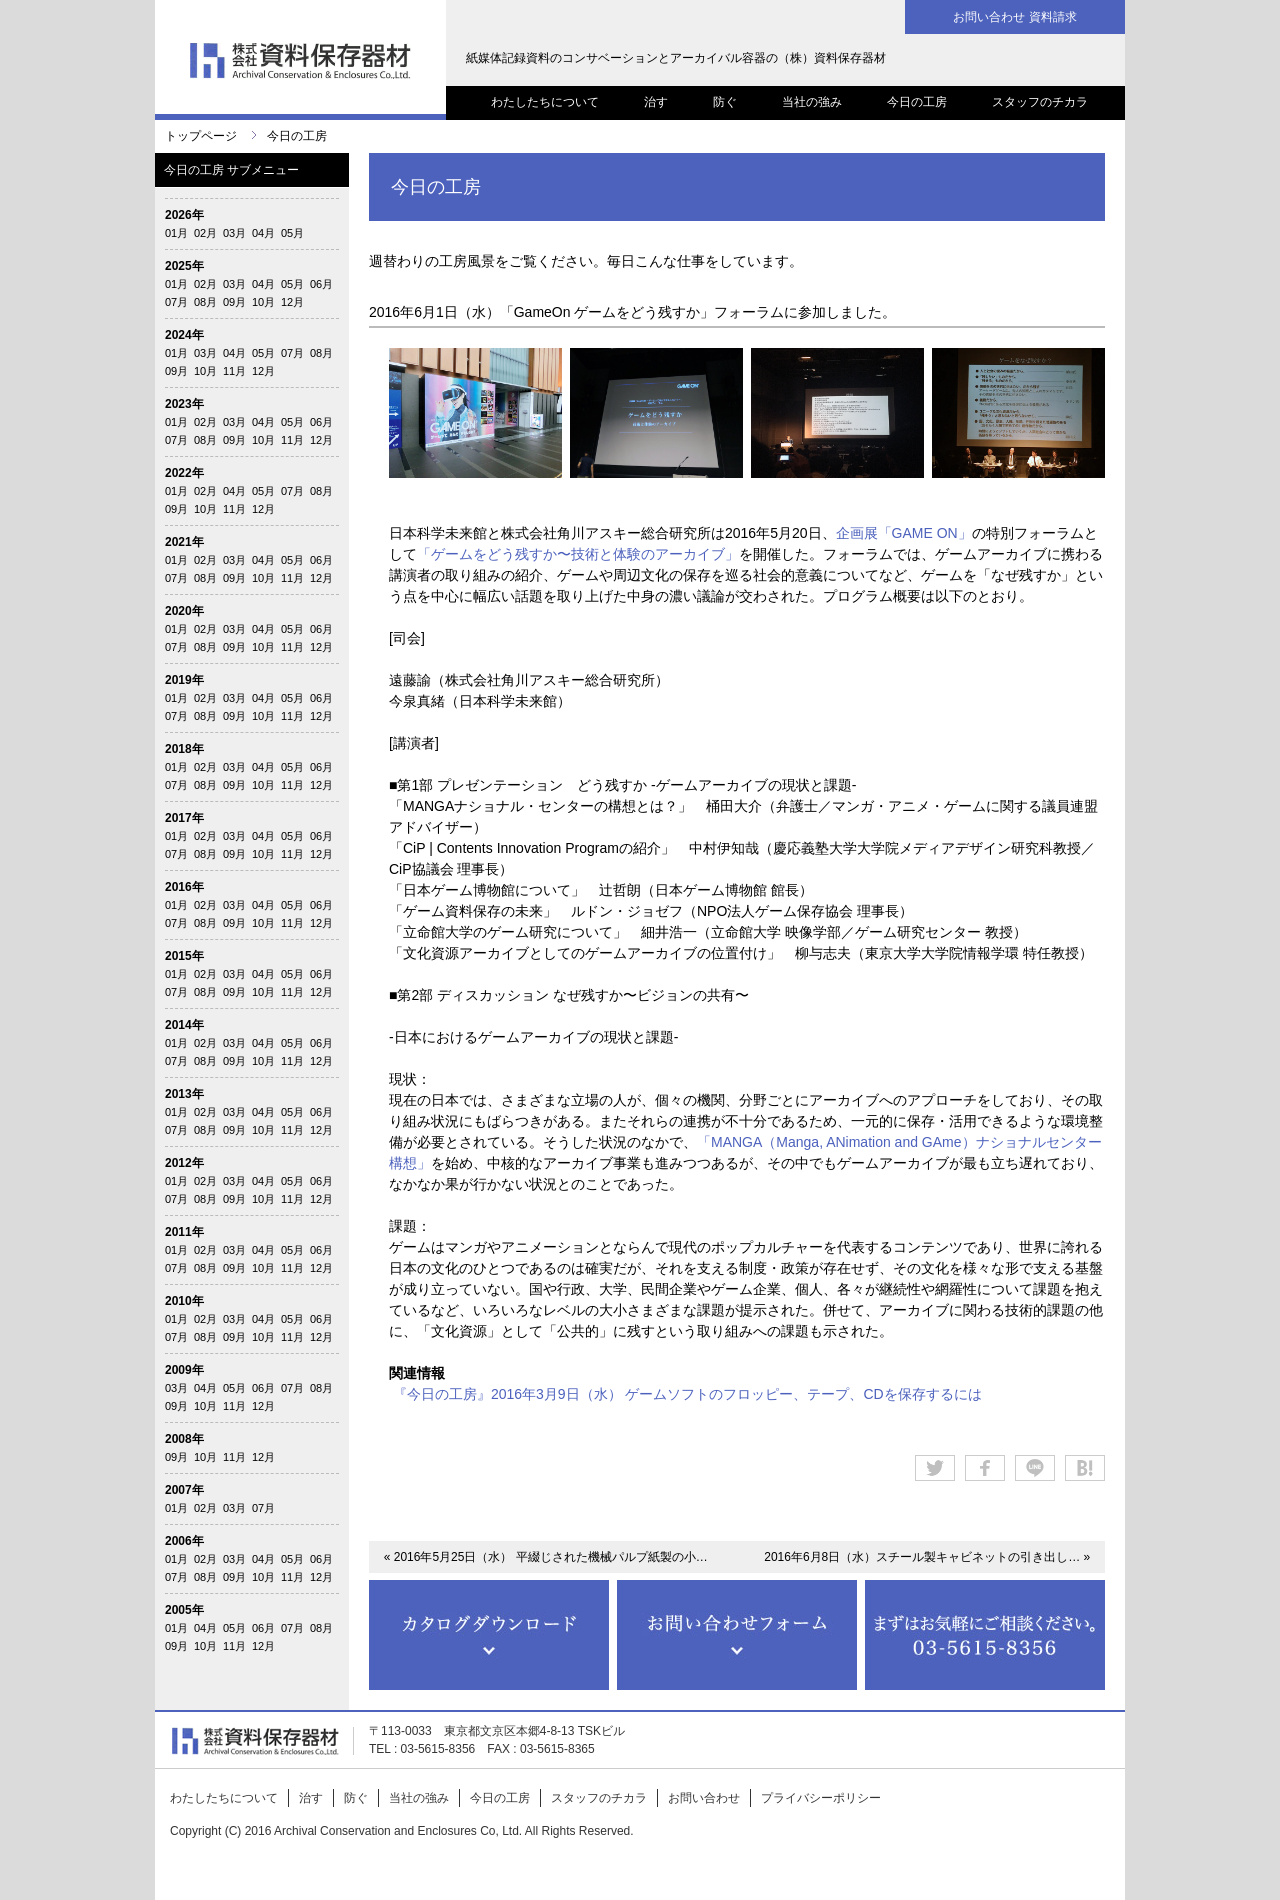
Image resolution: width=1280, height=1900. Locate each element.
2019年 (184, 680)
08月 (205, 302)
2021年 (184, 542)
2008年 (184, 1439)
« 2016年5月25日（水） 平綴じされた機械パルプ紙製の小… (546, 1557)
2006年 (184, 1541)
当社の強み (812, 102)
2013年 (184, 1094)
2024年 (184, 335)
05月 (292, 233)
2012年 (184, 1163)
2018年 (184, 749)
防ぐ (725, 102)
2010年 (184, 1301)
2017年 (184, 818)
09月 (234, 302)
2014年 (184, 1025)
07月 (176, 302)
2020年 (184, 611)
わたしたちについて (545, 102)
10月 (263, 302)
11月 (234, 371)
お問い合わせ (704, 1798)
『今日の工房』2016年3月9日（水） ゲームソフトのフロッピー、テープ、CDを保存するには (687, 1394)
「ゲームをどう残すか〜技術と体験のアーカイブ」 (578, 554)
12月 (292, 302)
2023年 (184, 404)
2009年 (184, 1370)
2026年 (184, 215)
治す (656, 102)
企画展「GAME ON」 (904, 533)
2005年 (184, 1610)
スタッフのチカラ (1040, 102)
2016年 (184, 887)
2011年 (184, 1232)
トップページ (201, 136)
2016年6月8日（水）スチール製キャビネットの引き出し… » (927, 1557)
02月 (205, 233)
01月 (176, 233)
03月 (234, 233)
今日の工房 (917, 102)
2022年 (184, 473)
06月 (321, 284)
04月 (263, 233)
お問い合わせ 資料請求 (1014, 17)
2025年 (184, 266)
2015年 (184, 956)
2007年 (184, 1490)
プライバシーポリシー (821, 1798)
